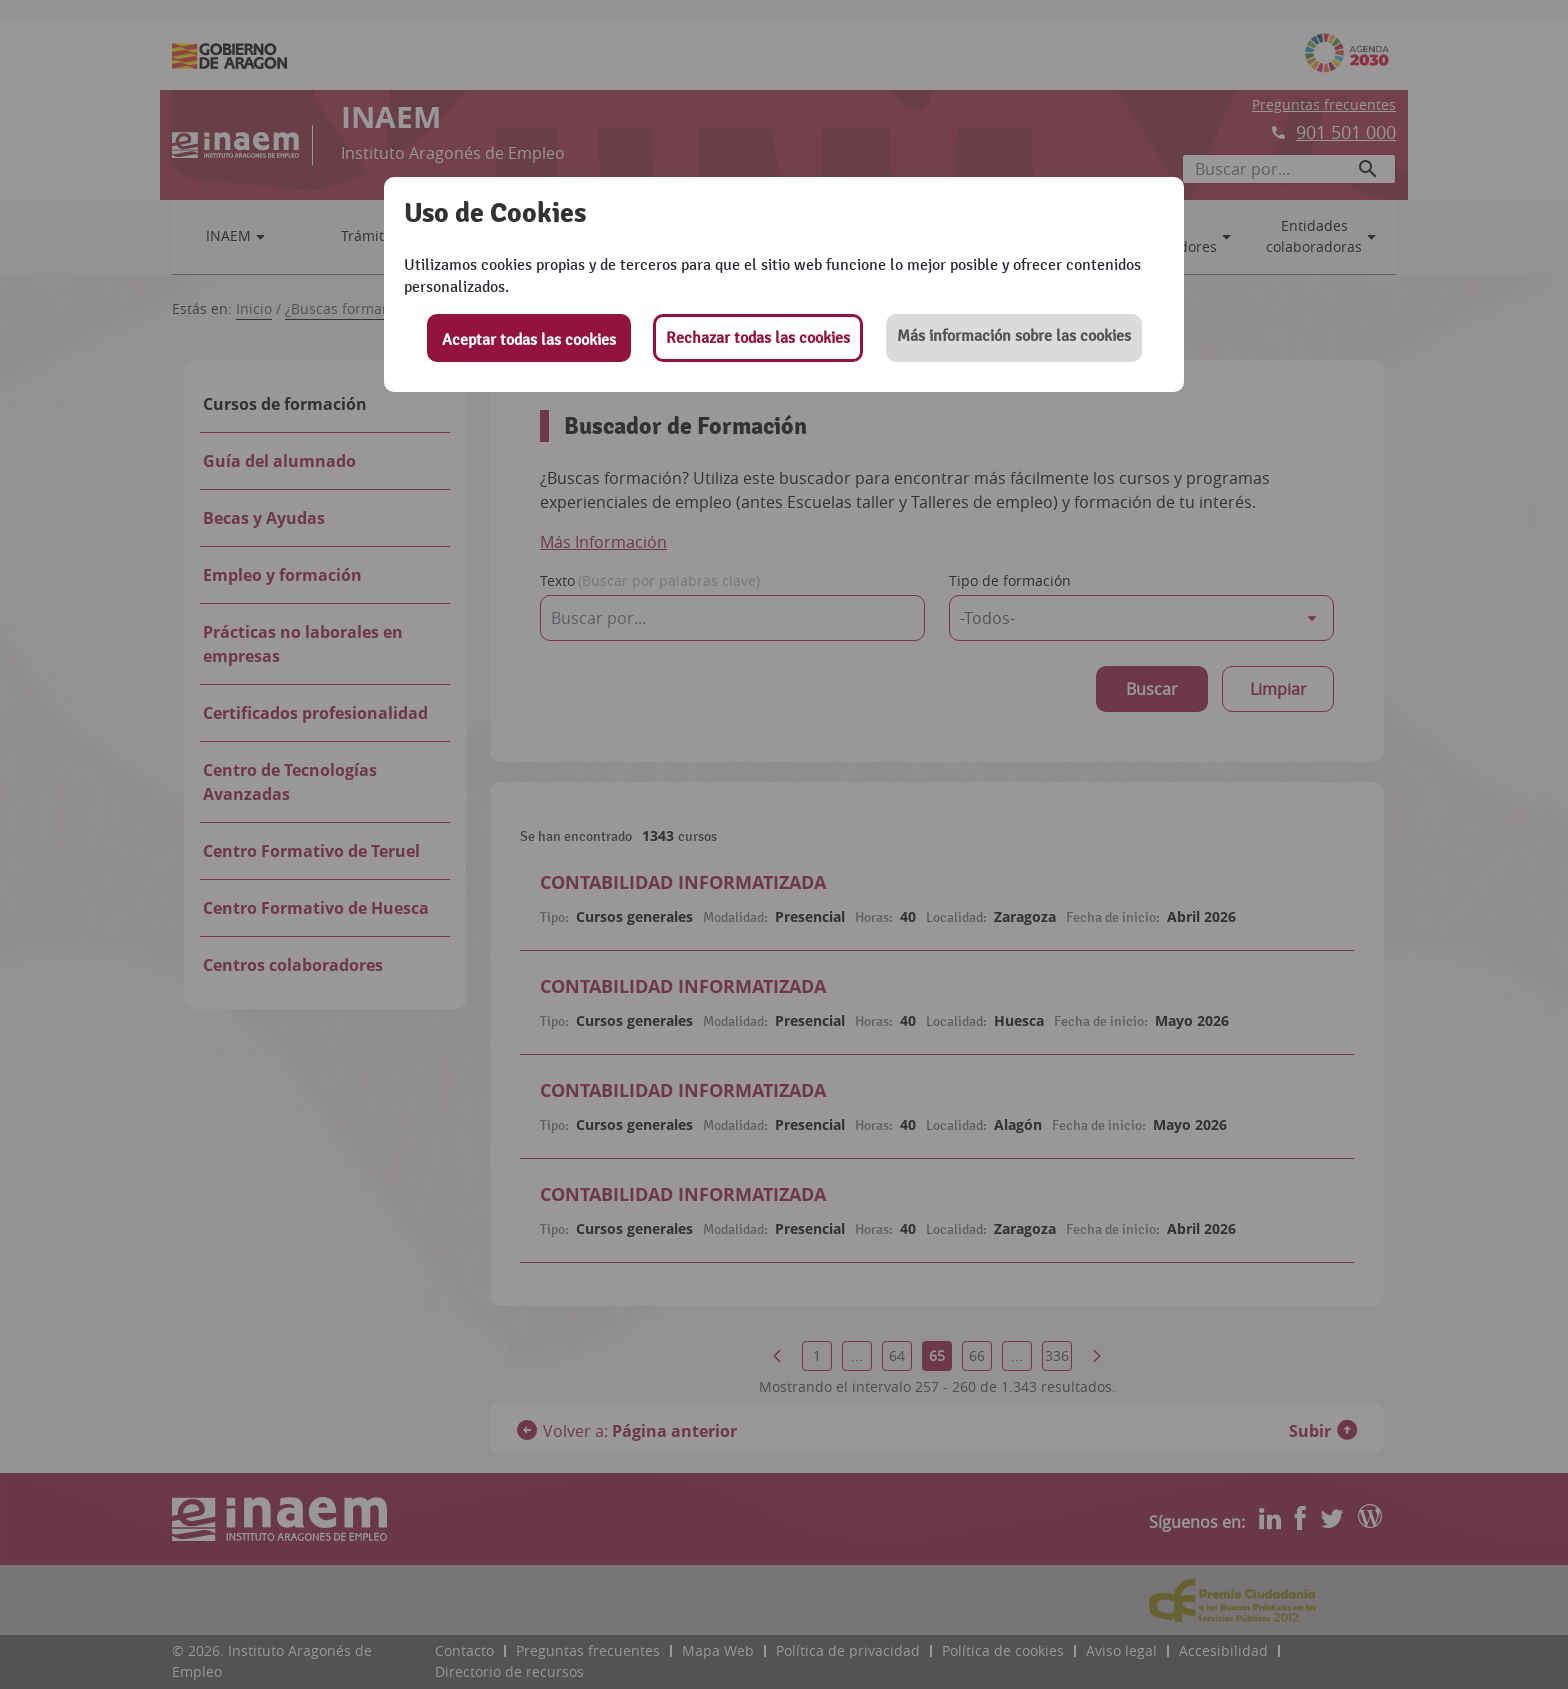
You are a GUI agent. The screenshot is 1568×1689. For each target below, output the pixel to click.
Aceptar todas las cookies (529, 340)
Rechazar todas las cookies (758, 338)
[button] (1014, 338)
